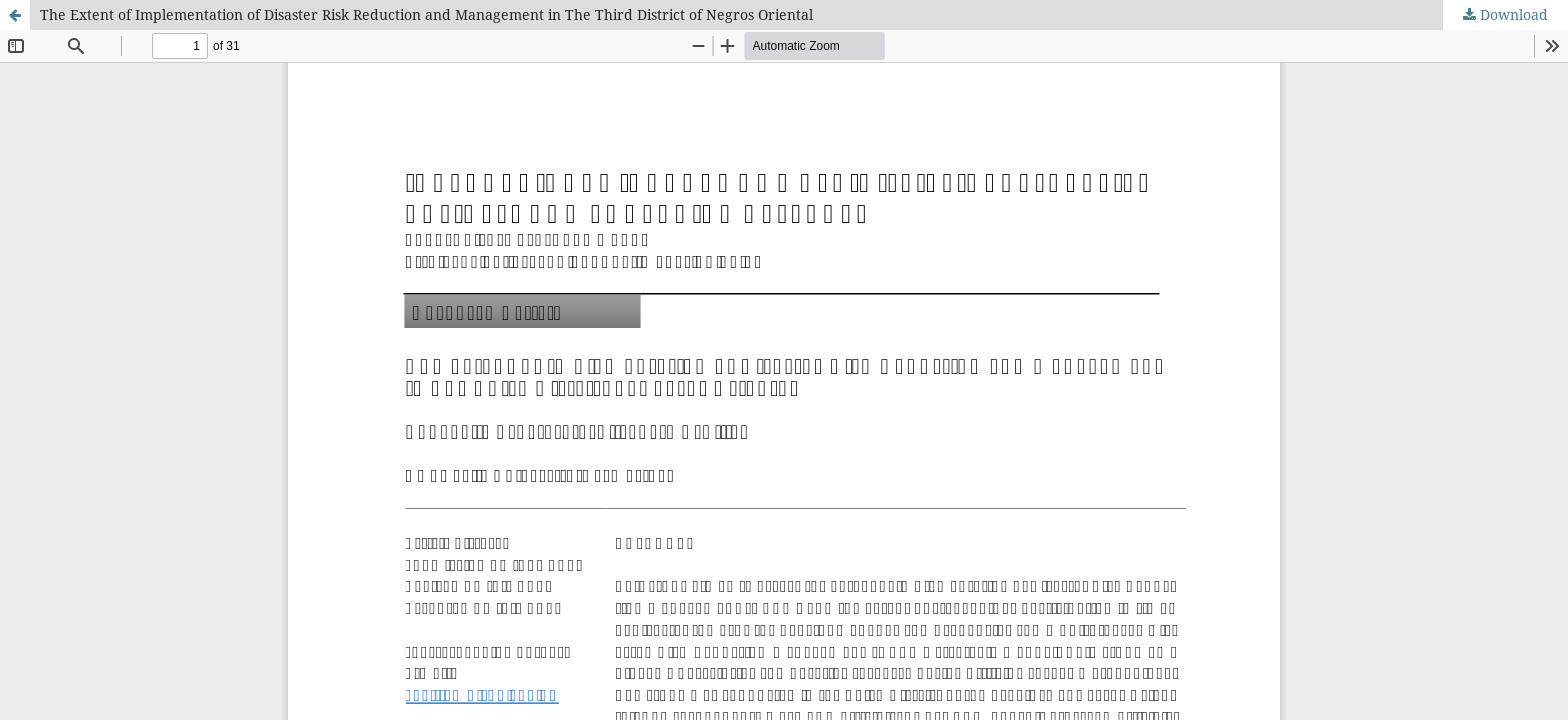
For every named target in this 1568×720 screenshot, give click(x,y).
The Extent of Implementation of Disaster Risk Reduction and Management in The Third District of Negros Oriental (426, 14)
